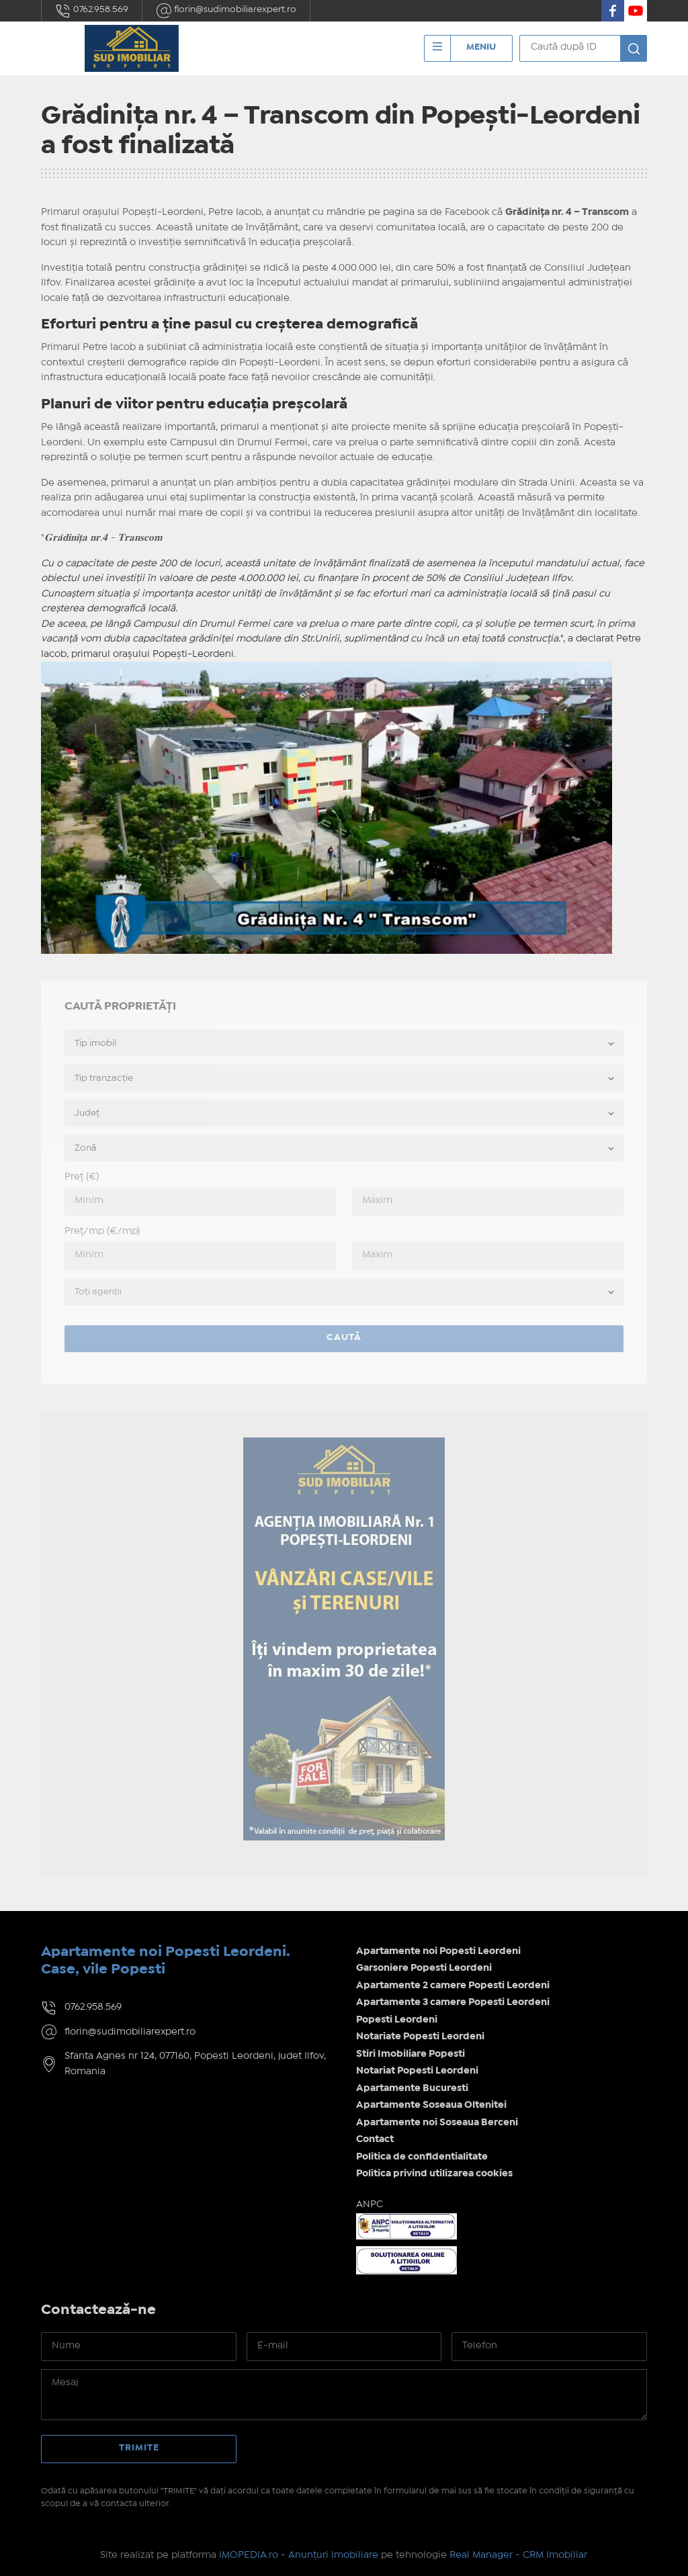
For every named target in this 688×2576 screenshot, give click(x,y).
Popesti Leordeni (396, 2020)
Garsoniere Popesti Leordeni (424, 1968)
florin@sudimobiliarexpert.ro (226, 11)
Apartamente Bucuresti (412, 2088)
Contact (375, 2139)
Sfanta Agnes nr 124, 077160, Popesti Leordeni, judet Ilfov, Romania (195, 2064)
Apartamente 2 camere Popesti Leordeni (453, 1986)
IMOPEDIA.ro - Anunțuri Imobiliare (298, 2555)
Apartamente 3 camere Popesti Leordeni (453, 2002)
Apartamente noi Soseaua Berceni (437, 2123)
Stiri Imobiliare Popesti (410, 2054)
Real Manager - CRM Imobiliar (518, 2555)
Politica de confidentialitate (422, 2157)
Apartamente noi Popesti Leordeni (438, 1951)
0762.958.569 (91, 11)
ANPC (369, 2205)
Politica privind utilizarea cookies (434, 2174)
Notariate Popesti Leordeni (420, 2037)
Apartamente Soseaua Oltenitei (431, 2105)
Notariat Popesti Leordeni (417, 2071)
